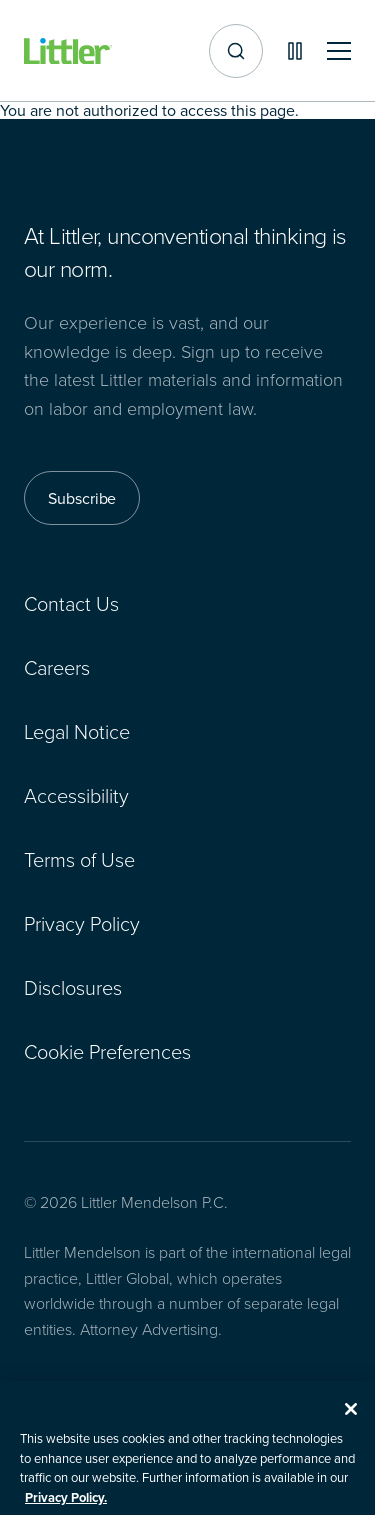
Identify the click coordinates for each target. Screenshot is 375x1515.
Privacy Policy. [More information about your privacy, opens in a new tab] (66, 1505)
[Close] (351, 1417)
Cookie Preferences (107, 1051)
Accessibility (76, 795)
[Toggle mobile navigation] (339, 51)
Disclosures (73, 987)
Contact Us (71, 603)
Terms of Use (79, 859)
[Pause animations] (295, 51)
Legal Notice (77, 731)
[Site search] (236, 51)
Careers (57, 667)
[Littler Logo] (68, 51)
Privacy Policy (82, 923)
